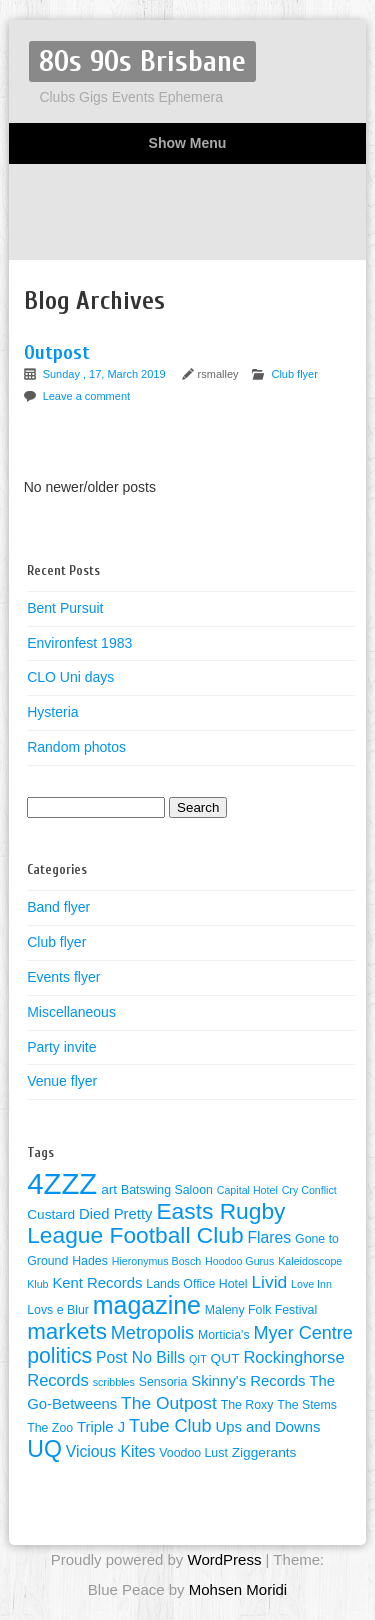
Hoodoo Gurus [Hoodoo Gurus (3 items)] (239, 1261)
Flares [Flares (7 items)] (270, 1237)
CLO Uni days (70, 677)
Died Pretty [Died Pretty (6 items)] (116, 1214)
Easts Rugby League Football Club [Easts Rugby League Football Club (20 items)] (156, 1223)
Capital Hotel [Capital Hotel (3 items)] (247, 1190)
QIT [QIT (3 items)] (198, 1359)
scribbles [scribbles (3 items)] (114, 1382)
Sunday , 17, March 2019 (106, 374)
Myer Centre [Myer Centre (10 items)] (303, 1333)
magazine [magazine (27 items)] (147, 1305)
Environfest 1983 (79, 643)
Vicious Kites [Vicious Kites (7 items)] (111, 1451)
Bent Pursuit (65, 608)
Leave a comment (86, 396)
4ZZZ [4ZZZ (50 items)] (62, 1183)
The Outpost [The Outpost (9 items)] (169, 1403)
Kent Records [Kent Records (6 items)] (97, 1283)
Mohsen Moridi (238, 1589)
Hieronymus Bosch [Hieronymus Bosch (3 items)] (156, 1261)
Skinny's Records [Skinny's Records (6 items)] (248, 1381)
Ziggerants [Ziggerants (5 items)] (264, 1452)
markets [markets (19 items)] (67, 1331)
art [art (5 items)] (109, 1189)
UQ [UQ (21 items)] (44, 1449)
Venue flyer (62, 1081)
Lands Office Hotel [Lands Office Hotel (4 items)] (196, 1284)
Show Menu (188, 143)
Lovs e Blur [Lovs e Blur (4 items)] (58, 1310)
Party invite (61, 1047)
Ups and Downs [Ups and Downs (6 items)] (268, 1427)
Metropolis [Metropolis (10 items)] (152, 1333)
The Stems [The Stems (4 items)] (307, 1405)
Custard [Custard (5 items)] (51, 1214)
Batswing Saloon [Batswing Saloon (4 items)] (167, 1190)
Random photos (76, 747)
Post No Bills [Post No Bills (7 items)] (140, 1357)
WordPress (224, 1559)
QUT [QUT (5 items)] (225, 1358)
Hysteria (52, 712)
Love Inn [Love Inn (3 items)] (311, 1284)
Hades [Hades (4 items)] (90, 1261)
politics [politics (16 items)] (59, 1356)
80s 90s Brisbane (142, 61)
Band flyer (58, 907)
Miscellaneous (71, 1012)
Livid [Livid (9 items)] (269, 1282)
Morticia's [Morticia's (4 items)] (224, 1335)
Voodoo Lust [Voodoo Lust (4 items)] (193, 1453)
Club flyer (294, 374)
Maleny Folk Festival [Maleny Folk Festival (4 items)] (261, 1310)
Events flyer (63, 977)
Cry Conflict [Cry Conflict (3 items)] (309, 1190)
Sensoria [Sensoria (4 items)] (163, 1382)
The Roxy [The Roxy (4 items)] (247, 1405)
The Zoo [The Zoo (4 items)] (50, 1428)
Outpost (57, 352)
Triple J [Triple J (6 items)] (101, 1427)
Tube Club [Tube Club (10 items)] (170, 1426)
